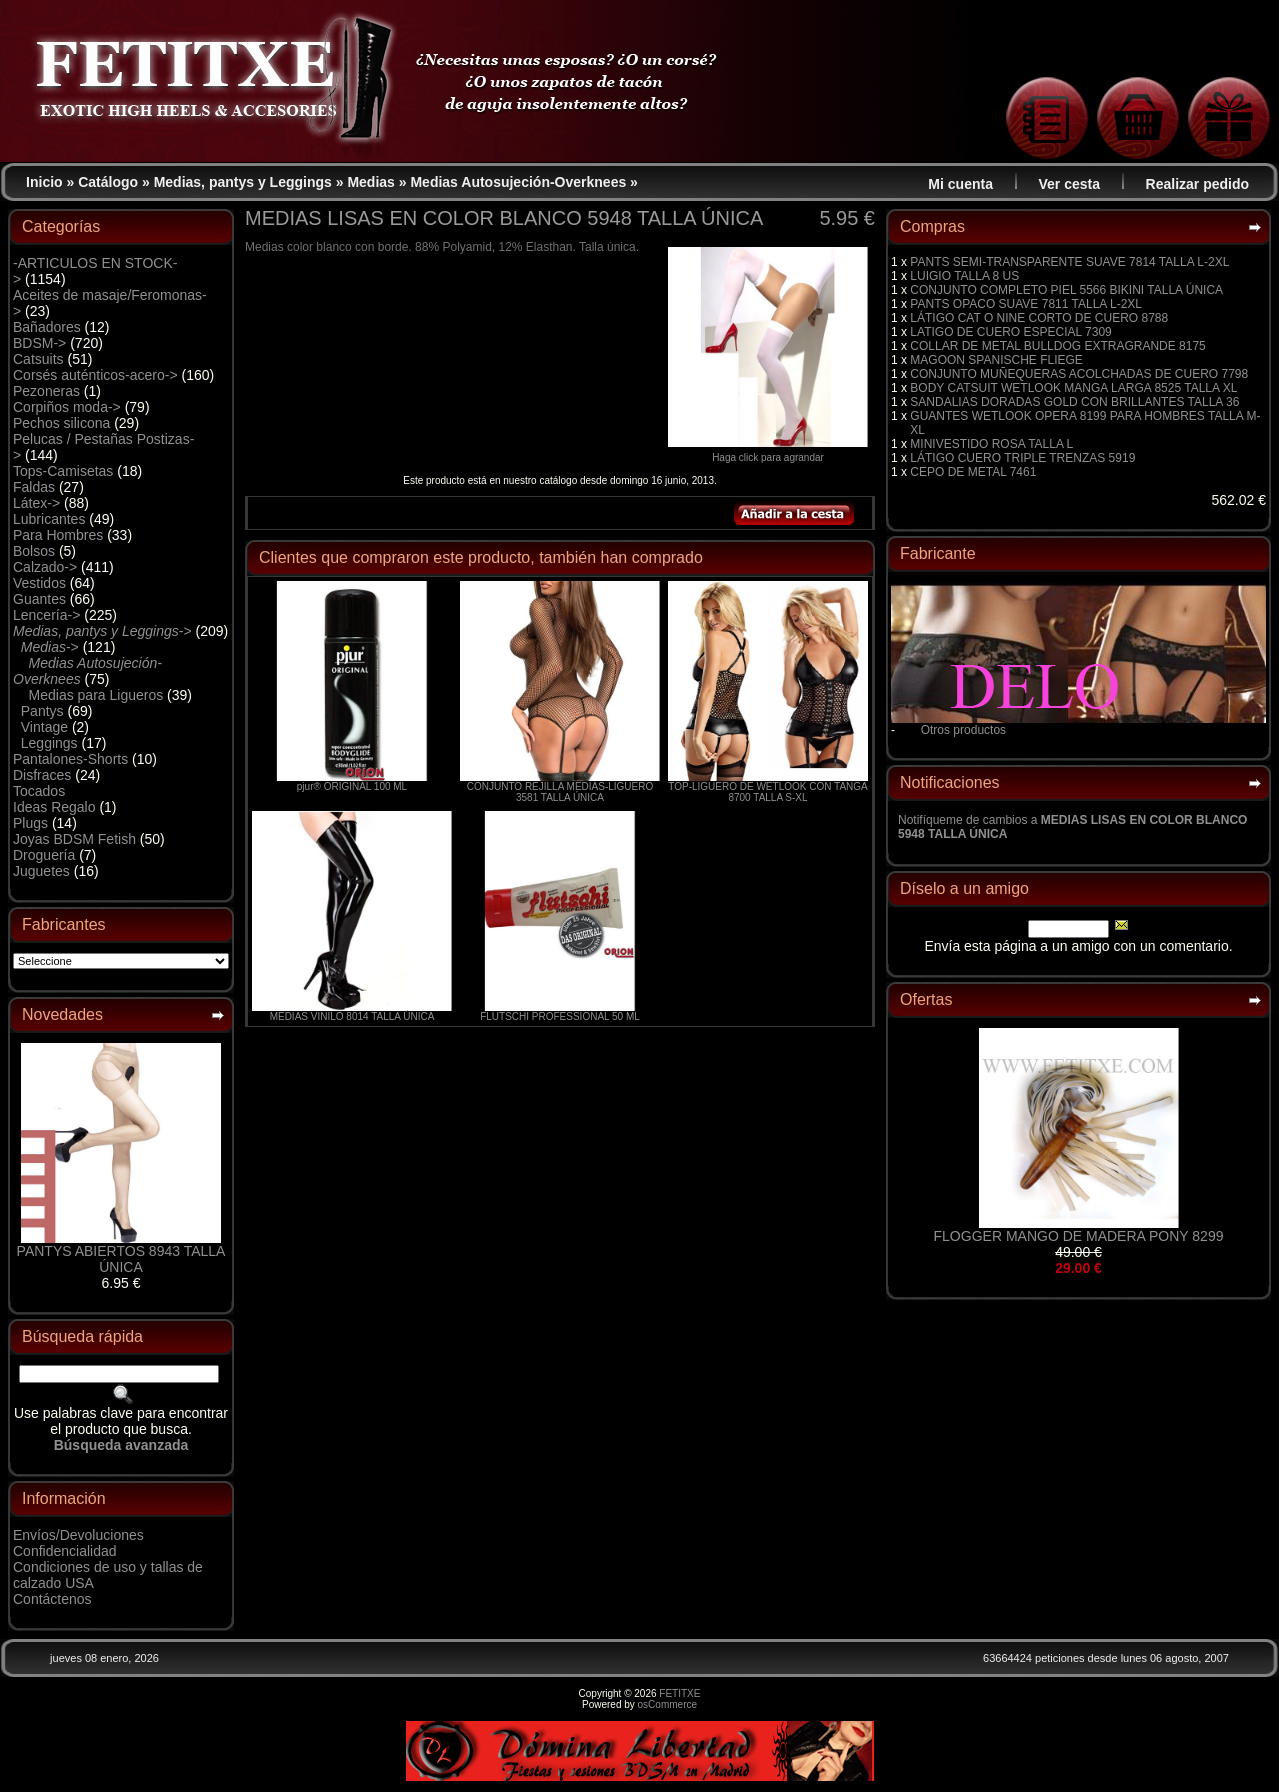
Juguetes (41, 871)
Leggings (49, 743)
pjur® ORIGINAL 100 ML (352, 786)
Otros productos (963, 730)
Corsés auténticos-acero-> (95, 375)
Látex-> (36, 503)
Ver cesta (1070, 184)
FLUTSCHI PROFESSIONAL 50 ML (560, 1016)
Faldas (34, 487)
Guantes (39, 599)
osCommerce (667, 1704)
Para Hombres (58, 535)
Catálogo (108, 182)
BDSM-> (39, 343)
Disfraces (42, 775)
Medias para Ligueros (96, 695)
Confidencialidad (65, 1551)
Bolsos (34, 551)
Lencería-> (46, 615)
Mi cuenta (960, 184)
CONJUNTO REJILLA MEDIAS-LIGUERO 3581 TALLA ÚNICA (560, 792)
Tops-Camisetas (63, 471)
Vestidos (39, 583)
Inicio (44, 182)
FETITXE (679, 1693)
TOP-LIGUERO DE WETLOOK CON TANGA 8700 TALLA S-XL (767, 792)
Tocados (39, 791)
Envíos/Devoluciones (78, 1535)
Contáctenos (52, 1599)
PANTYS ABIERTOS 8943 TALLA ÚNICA (121, 1259)
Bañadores (47, 327)
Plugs (30, 823)
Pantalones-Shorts (70, 759)
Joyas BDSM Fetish (74, 839)
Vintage (44, 727)
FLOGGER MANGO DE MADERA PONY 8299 (1079, 1236)
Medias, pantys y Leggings (243, 182)
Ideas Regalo (54, 807)
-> (102, 631)
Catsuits (38, 359)
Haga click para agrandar (768, 453)
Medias (370, 182)
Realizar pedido (1197, 184)
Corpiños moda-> (67, 407)
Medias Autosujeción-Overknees (518, 182)
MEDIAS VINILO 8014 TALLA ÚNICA (352, 1016)
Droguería (44, 855)
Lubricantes (49, 519)
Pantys (42, 711)
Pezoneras (46, 391)
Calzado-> (45, 567)
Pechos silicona (61, 423)
